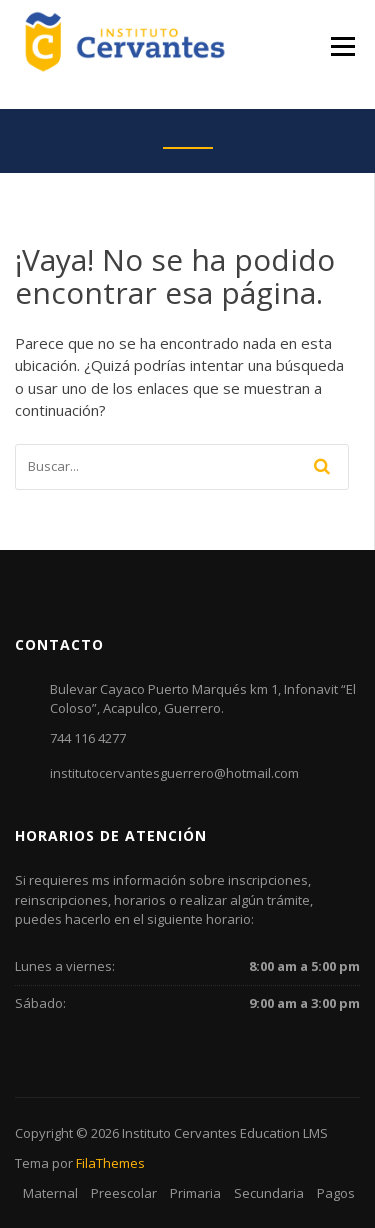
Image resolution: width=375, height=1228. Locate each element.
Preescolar (124, 1193)
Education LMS (284, 1133)
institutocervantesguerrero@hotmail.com (174, 773)
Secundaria (269, 1193)
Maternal (50, 1193)
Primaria (195, 1193)
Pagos (336, 1193)
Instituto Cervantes (179, 1133)
